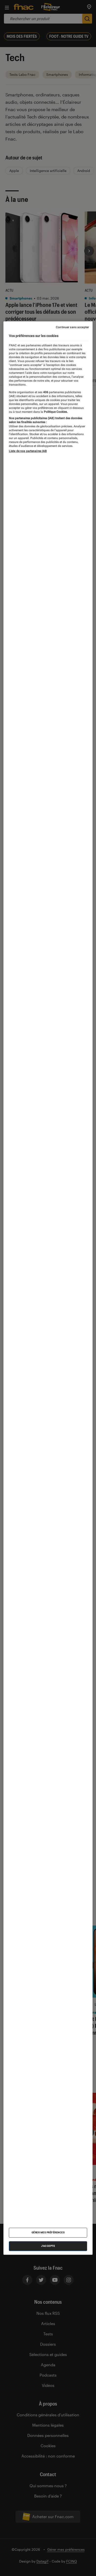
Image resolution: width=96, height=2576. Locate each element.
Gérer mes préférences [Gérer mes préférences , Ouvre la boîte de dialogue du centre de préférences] (48, 2232)
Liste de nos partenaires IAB (28, 451)
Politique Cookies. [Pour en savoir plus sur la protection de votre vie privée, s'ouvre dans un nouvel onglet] (55, 412)
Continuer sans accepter (72, 327)
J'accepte (48, 2246)
